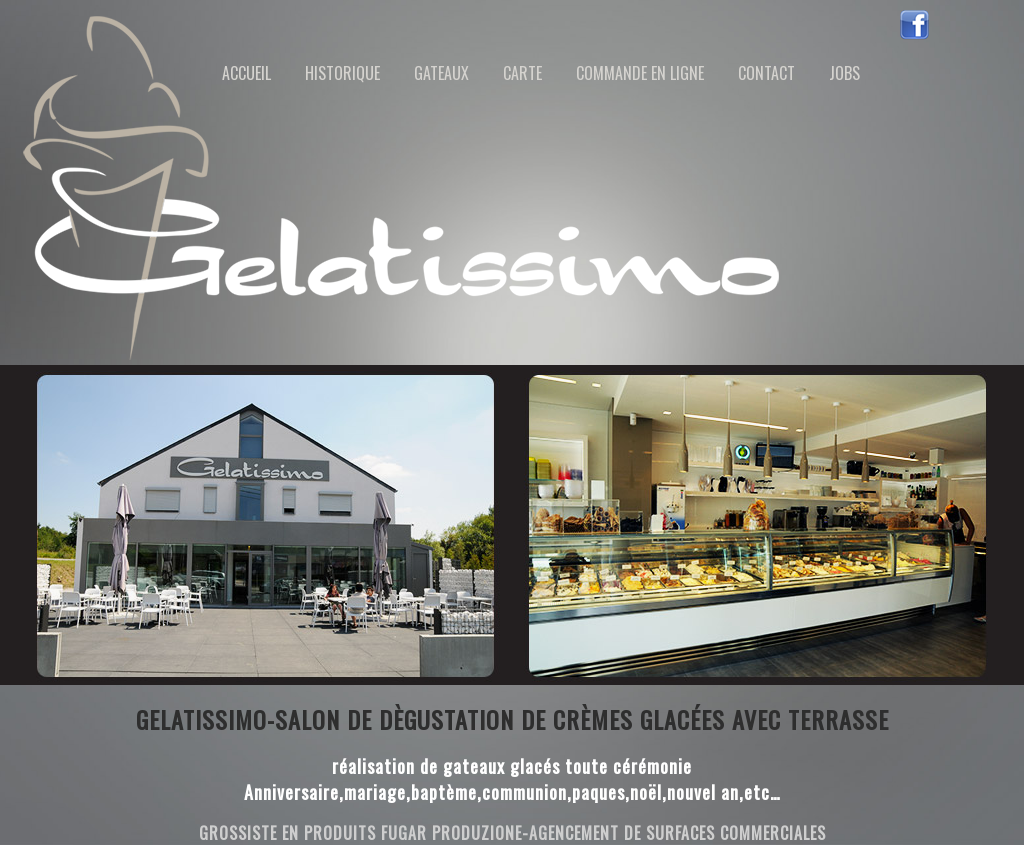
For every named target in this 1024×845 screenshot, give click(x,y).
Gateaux (441, 73)
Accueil (246, 73)
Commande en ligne (640, 73)
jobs (844, 73)
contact (766, 73)
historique (342, 73)
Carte (522, 73)
